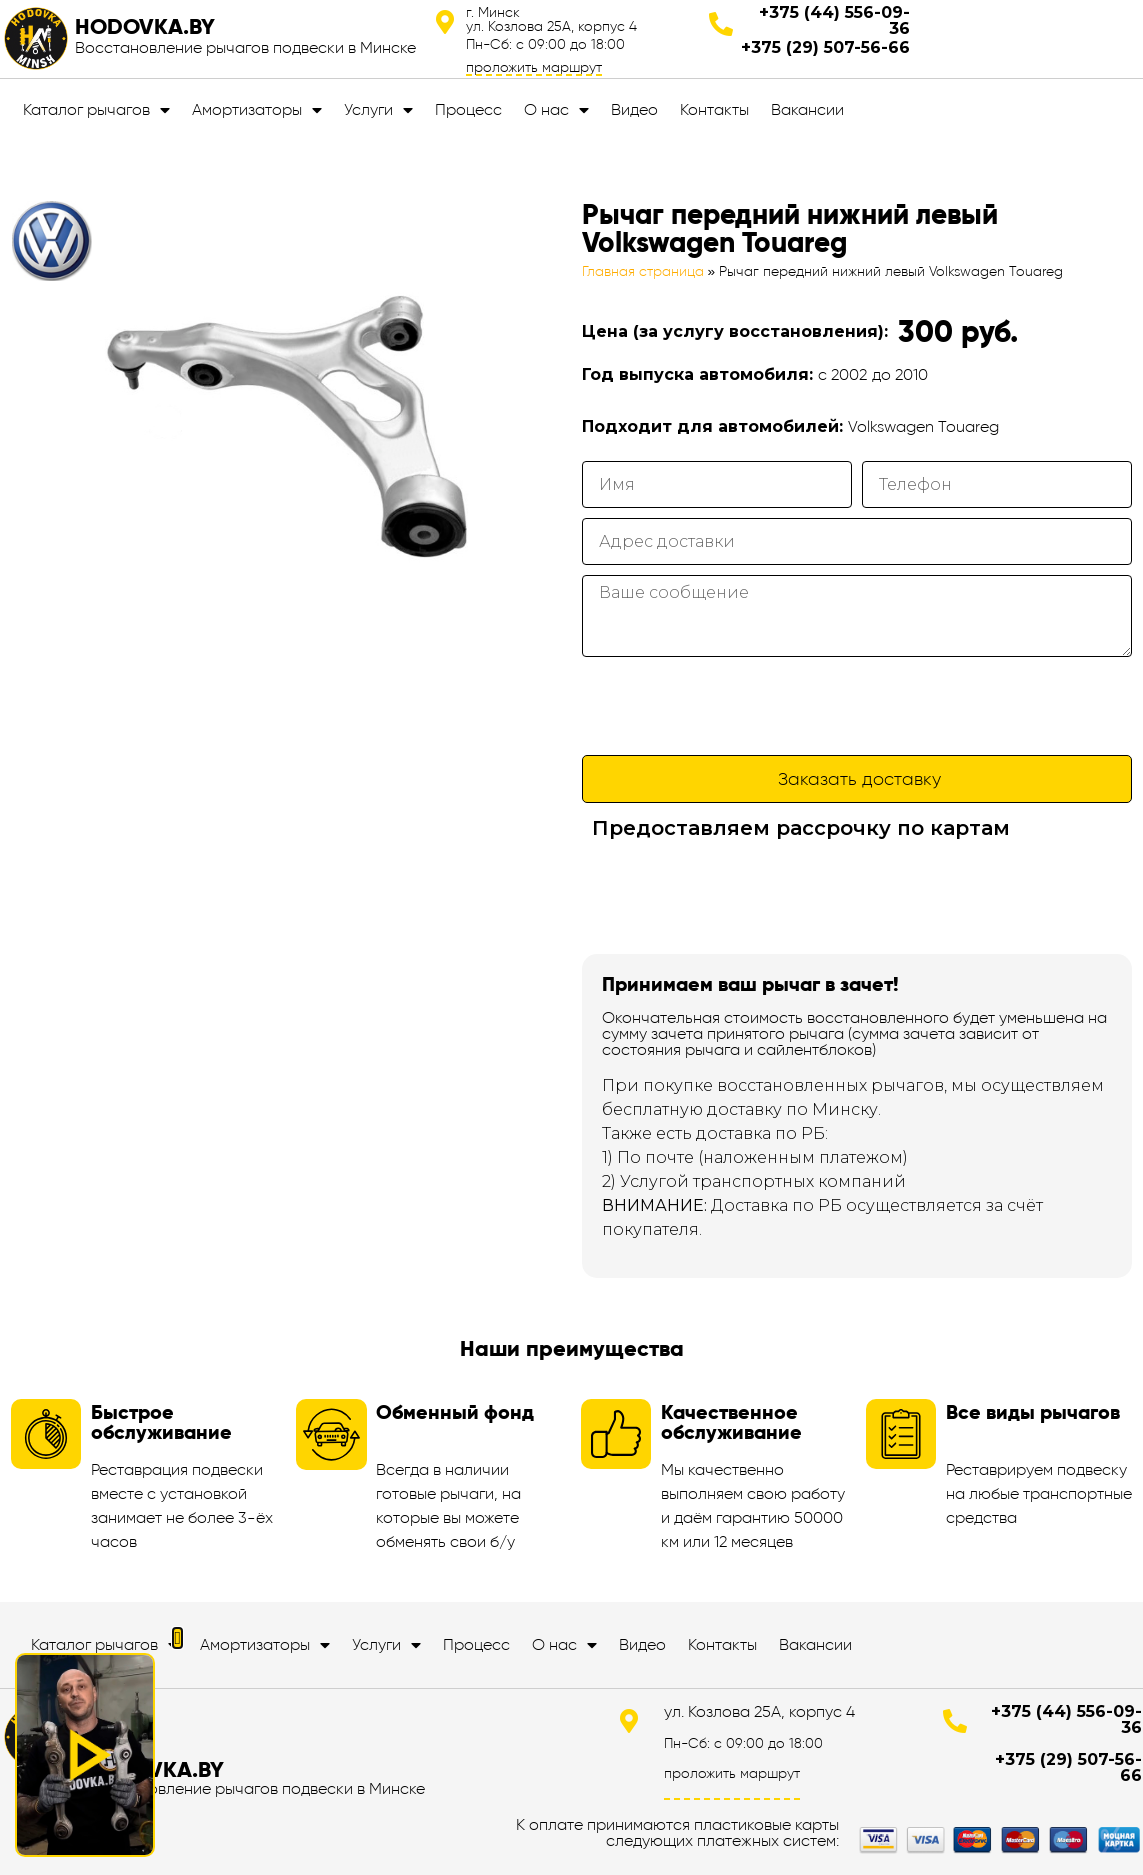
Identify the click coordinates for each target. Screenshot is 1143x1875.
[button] (177, 1638)
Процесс (468, 109)
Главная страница (643, 271)
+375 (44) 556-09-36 (834, 20)
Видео (634, 109)
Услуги (378, 110)
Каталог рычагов (96, 110)
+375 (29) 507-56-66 (825, 47)
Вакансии (807, 109)
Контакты (714, 109)
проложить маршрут (534, 67)
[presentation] (734, 706)
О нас (556, 110)
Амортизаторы (257, 110)
